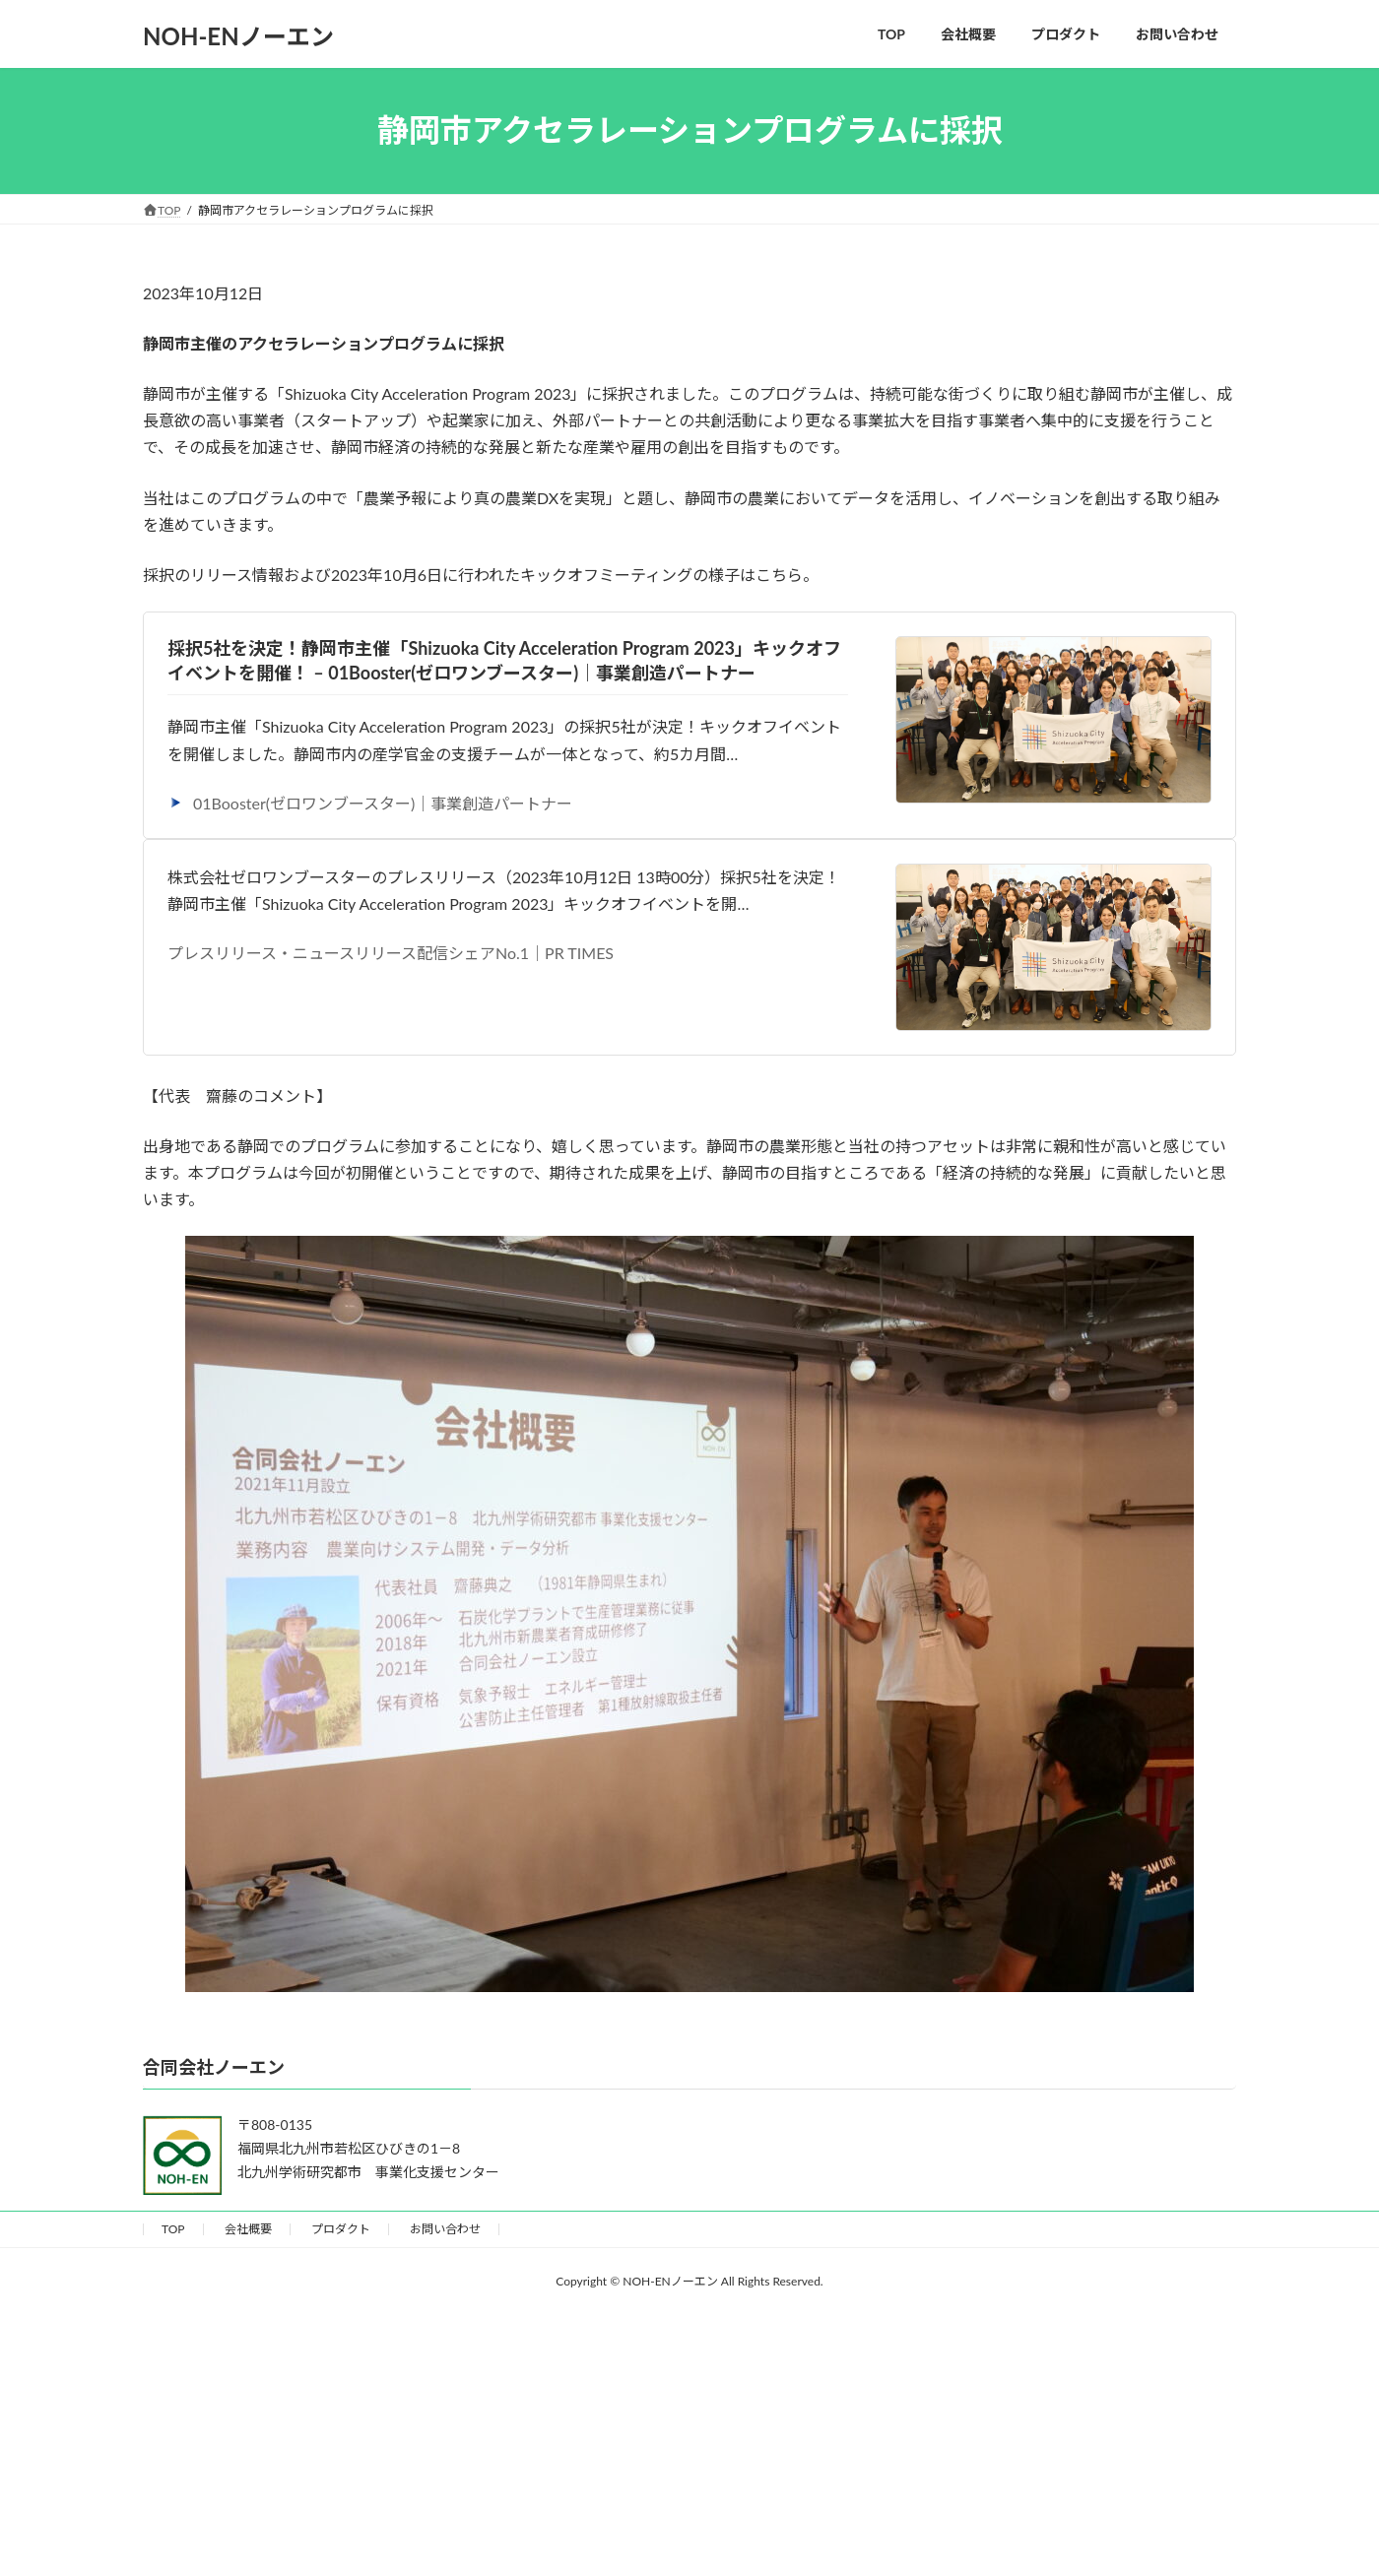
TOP (173, 2229)
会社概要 (248, 2229)
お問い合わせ (445, 2229)
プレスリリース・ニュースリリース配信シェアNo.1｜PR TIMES (390, 952)
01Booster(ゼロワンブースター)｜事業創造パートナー (369, 803)
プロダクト (340, 2229)
